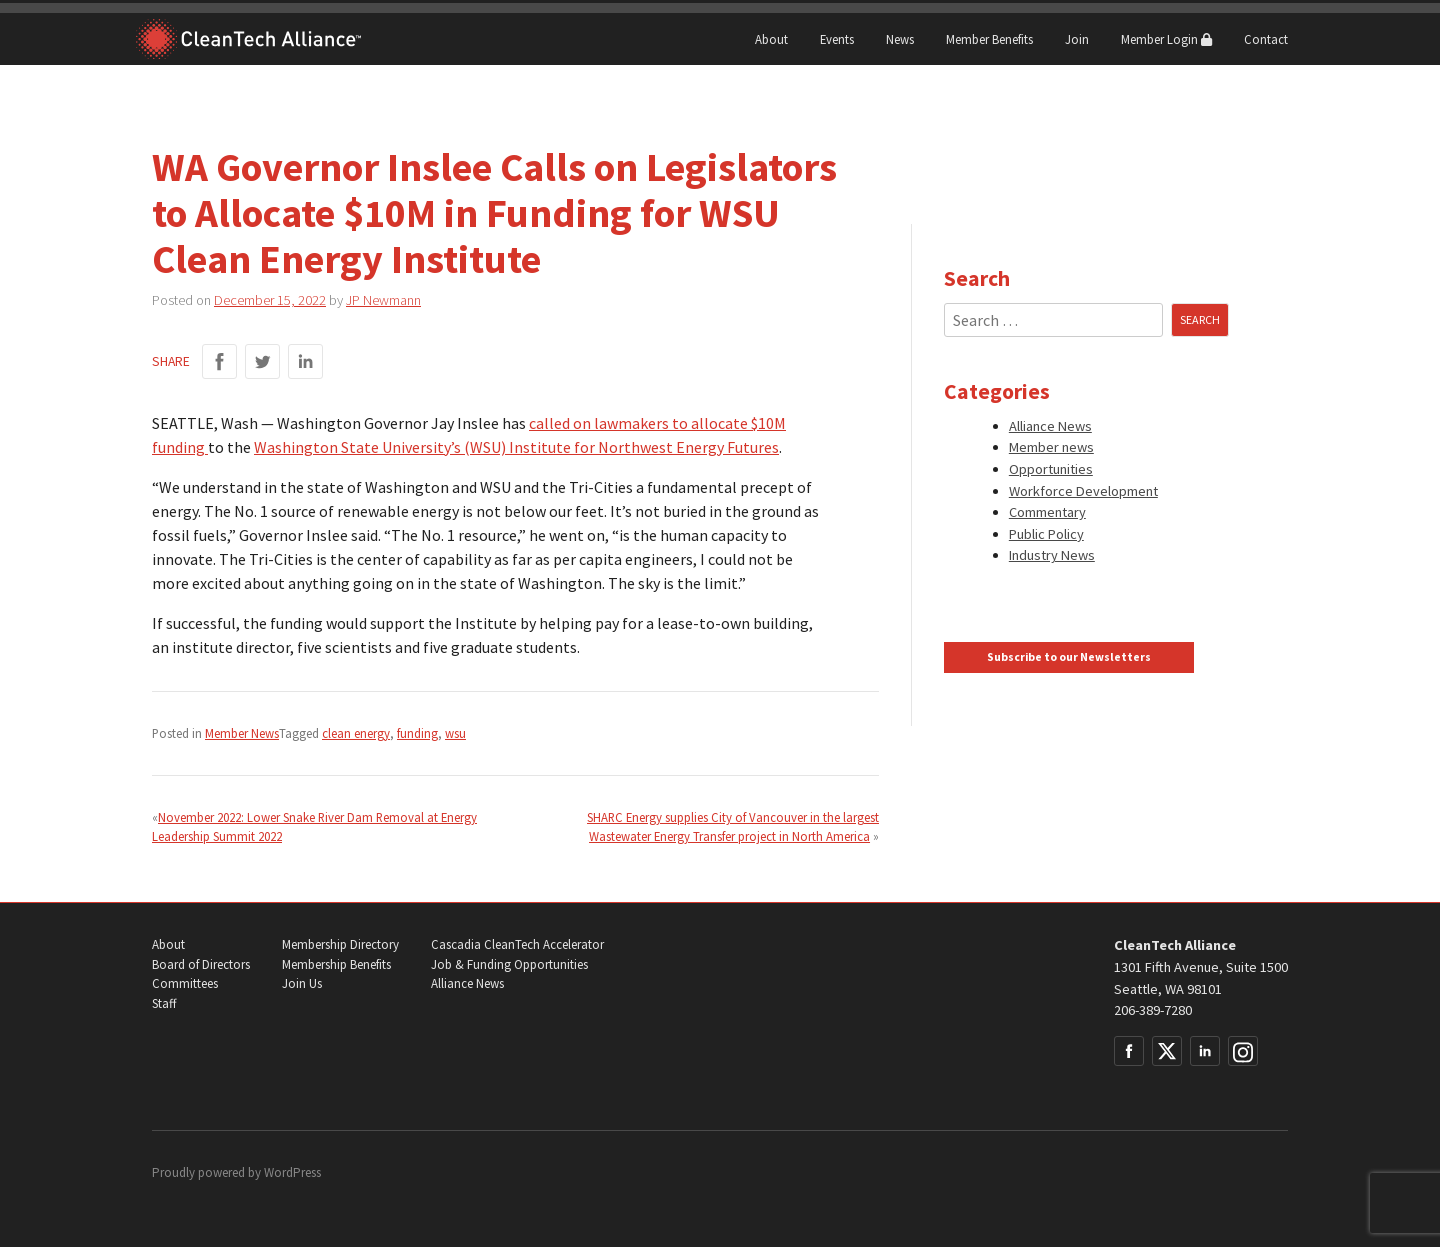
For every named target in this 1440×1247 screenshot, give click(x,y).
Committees (185, 983)
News (900, 39)
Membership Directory (340, 944)
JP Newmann (383, 300)
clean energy (356, 733)
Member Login (1166, 39)
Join (1077, 39)
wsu (455, 733)
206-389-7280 (1153, 1010)
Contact (1266, 39)
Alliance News (1050, 426)
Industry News (1052, 555)
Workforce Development (1083, 491)
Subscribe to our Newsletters (1069, 657)
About (771, 39)
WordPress (292, 1172)
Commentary (1047, 512)
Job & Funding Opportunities (509, 964)
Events (837, 39)
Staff (164, 1003)
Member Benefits (989, 39)
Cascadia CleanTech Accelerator (517, 944)
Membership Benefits (336, 964)
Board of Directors (201, 964)
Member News (242, 733)
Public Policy (1046, 534)
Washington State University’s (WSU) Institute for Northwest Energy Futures (516, 447)
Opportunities (1051, 469)
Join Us (302, 983)
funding (417, 733)
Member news (1051, 447)
